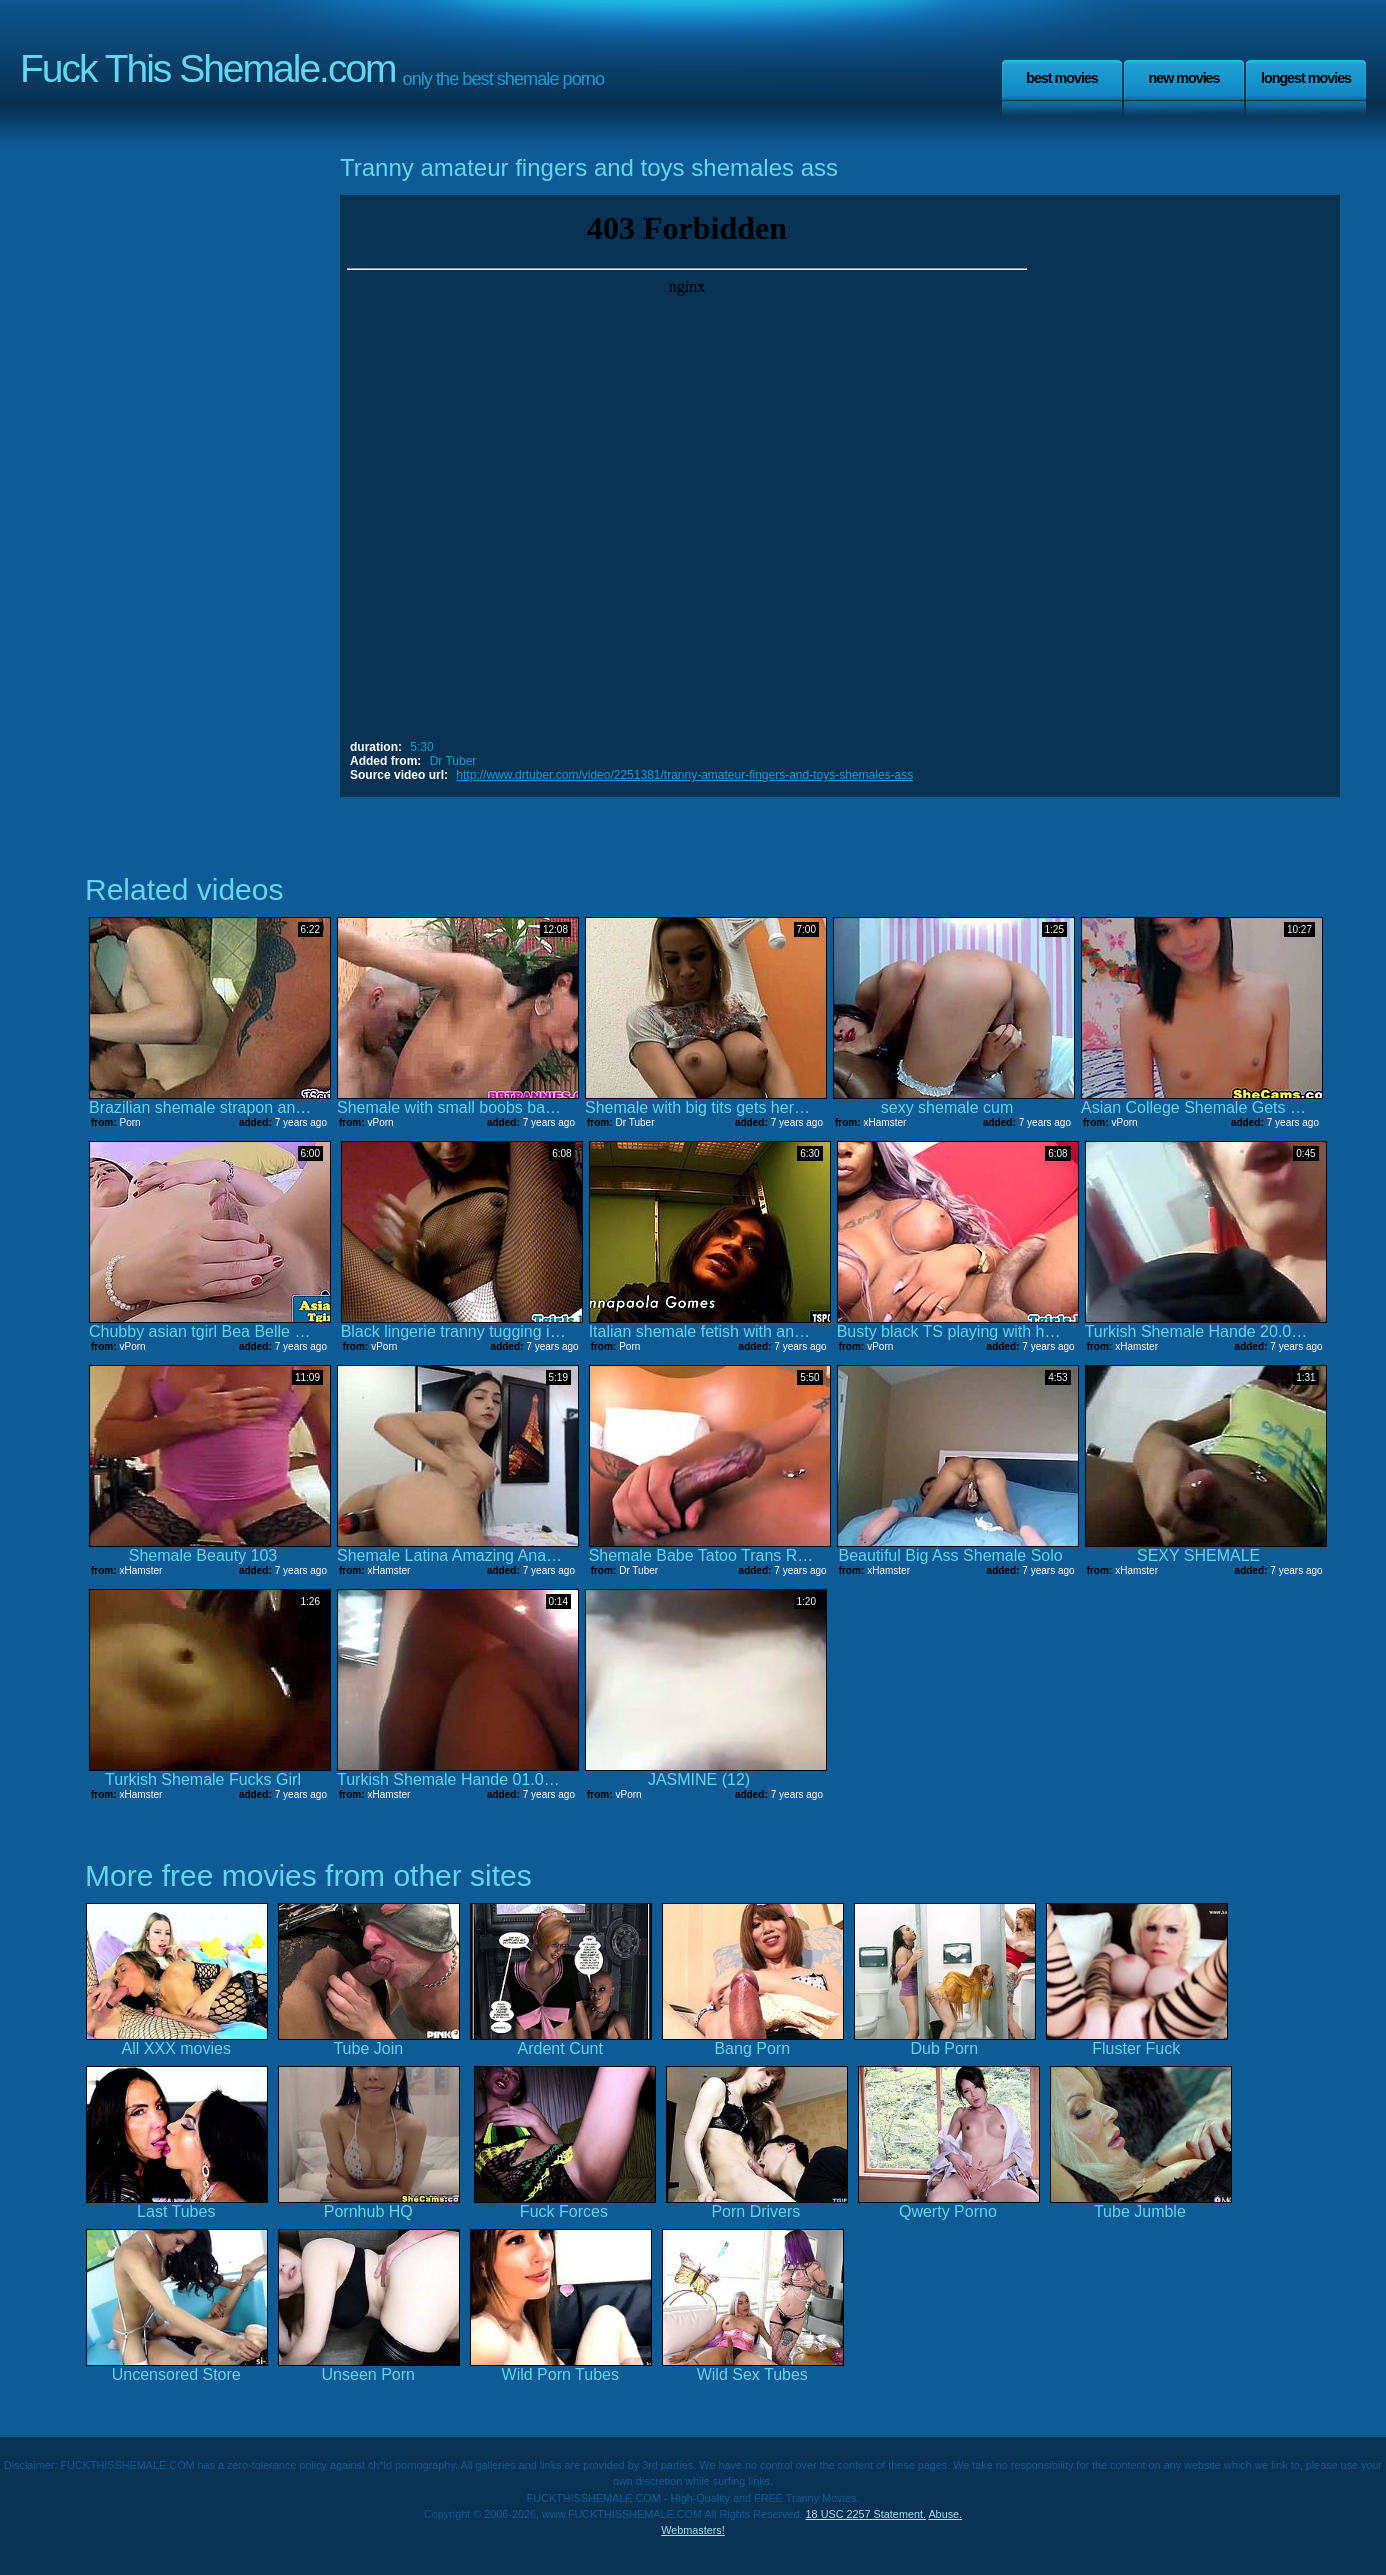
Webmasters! (693, 2530)
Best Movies (1062, 78)
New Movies (1183, 78)
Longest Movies (1306, 78)
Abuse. (945, 2514)
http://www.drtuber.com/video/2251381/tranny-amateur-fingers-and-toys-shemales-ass (684, 775)
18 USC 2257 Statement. (866, 2514)
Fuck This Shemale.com (208, 68)
